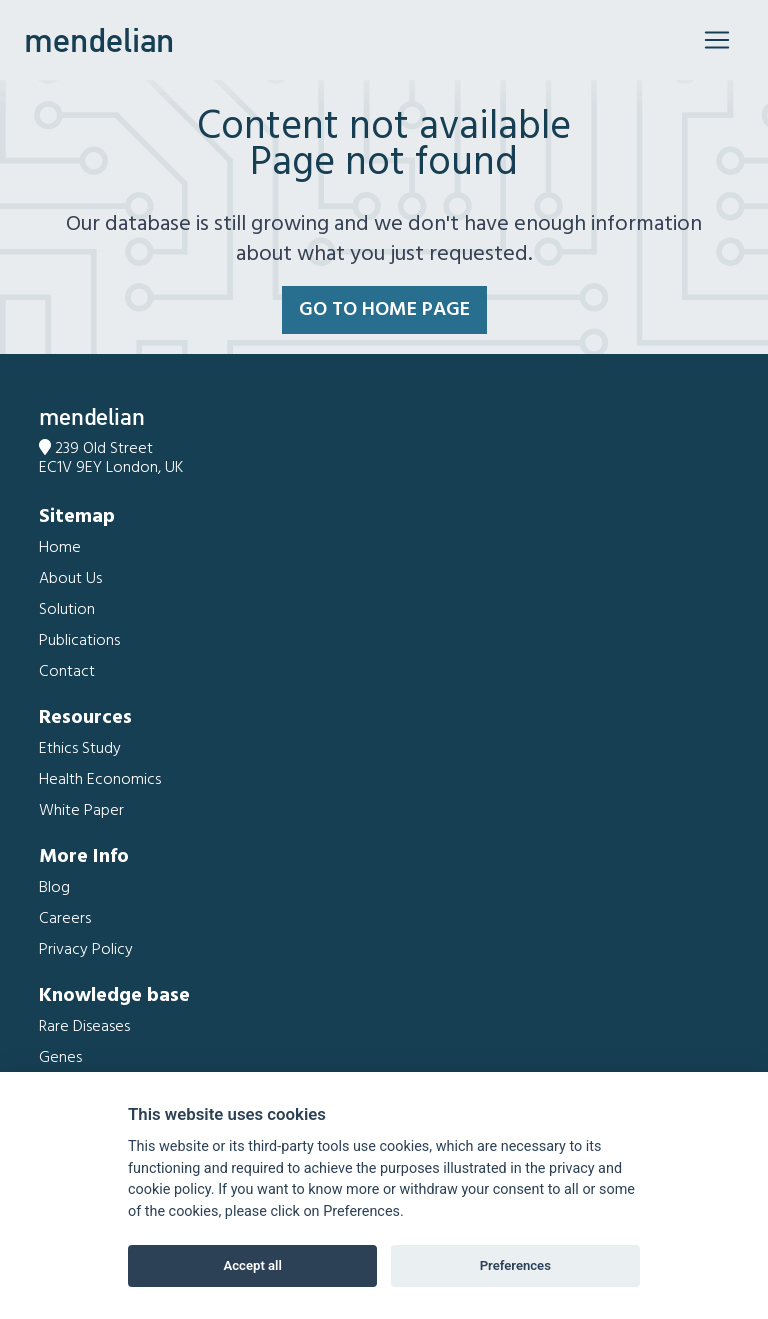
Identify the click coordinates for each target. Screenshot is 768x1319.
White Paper (81, 811)
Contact (67, 672)
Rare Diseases (84, 1027)
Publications (79, 641)
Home (60, 548)
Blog (54, 888)
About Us (70, 579)
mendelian (99, 40)
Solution (67, 610)
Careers (65, 919)
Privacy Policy (86, 950)
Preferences (515, 1265)
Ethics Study (80, 749)
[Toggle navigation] (717, 40)
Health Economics (100, 780)
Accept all (253, 1265)
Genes (60, 1058)
